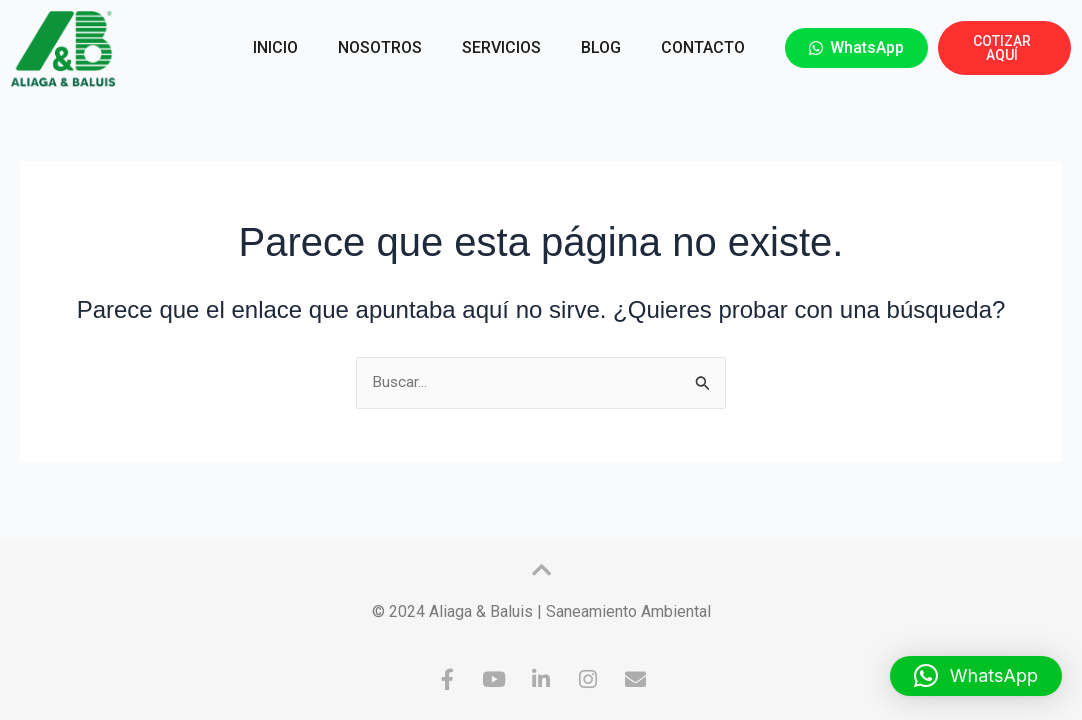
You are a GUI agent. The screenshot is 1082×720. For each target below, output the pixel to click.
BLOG (601, 47)
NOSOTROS (380, 47)
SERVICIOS (501, 47)
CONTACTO (703, 47)
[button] (976, 676)
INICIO (275, 47)
